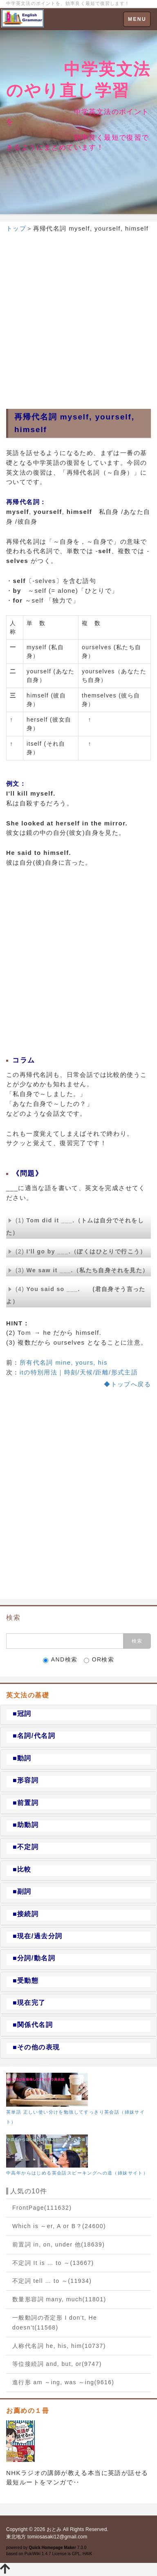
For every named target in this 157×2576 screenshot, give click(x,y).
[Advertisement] (78, 318)
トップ (16, 228)
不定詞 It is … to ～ (53, 2263)
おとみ (54, 2529)
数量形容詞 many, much (59, 2299)
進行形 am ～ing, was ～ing (63, 2382)
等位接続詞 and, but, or (57, 2364)
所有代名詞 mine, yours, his (64, 1362)
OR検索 (99, 1659)
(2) (77, 1251)
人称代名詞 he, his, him (59, 2346)
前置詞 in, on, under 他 (58, 2244)
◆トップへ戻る (127, 1384)
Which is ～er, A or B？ (59, 2226)
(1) (75, 1226)
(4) (76, 1295)
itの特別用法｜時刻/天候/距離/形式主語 (79, 1372)
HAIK (87, 2553)
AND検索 (60, 1659)
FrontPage (42, 2207)
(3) (78, 1270)
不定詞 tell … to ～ (52, 2281)
